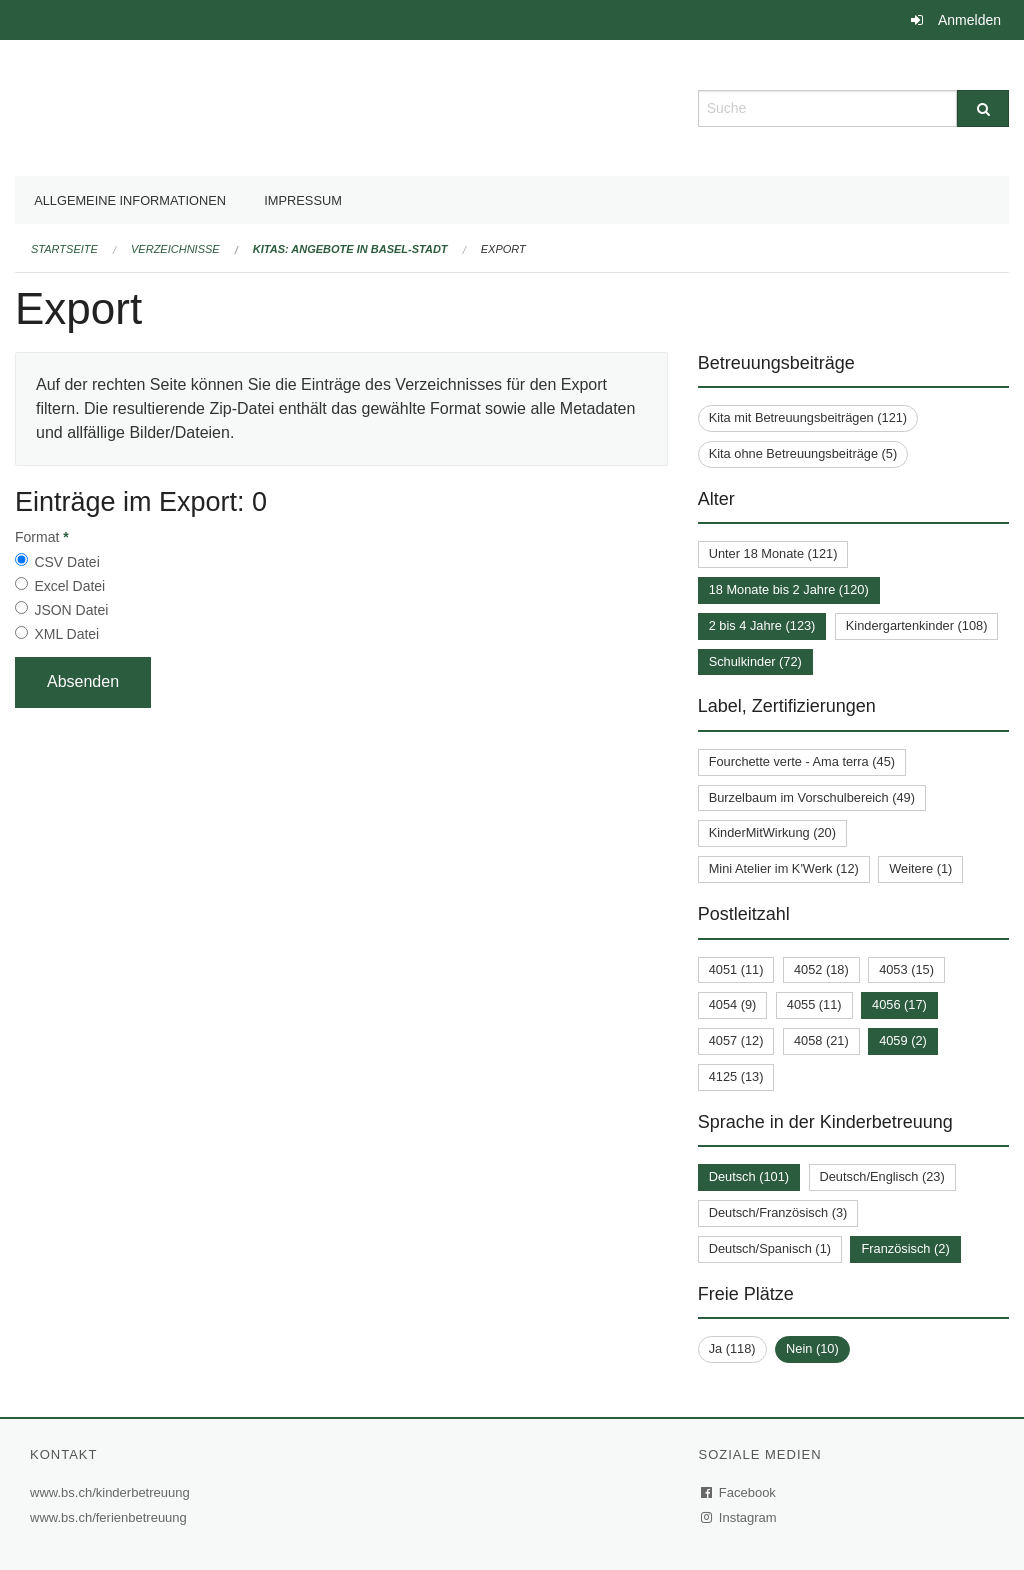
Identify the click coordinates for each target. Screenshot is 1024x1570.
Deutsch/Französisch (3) (778, 1212)
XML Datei (66, 634)
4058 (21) (821, 1040)
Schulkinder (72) (755, 661)
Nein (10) (812, 1348)
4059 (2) (903, 1040)
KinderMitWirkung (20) (772, 832)
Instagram (739, 1517)
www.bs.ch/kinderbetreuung (112, 1492)
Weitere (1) (920, 868)
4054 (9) (733, 1004)
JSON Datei (71, 610)
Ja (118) (732, 1348)
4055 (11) (814, 1004)
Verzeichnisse (175, 249)
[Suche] (983, 108)
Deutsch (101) (749, 1176)
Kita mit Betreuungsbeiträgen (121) (808, 417)
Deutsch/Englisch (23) (882, 1176)
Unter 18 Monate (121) (773, 553)
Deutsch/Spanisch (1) (770, 1248)
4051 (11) (736, 969)
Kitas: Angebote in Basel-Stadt (350, 249)
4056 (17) (899, 1004)
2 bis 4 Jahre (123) (762, 625)
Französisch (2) (905, 1248)
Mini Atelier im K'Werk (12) (784, 868)
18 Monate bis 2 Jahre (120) (789, 589)
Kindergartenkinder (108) (917, 625)
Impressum (303, 200)
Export (503, 249)
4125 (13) (736, 1076)
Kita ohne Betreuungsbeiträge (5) (803, 453)
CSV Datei (66, 562)
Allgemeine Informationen (130, 200)
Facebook (739, 1492)
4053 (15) (906, 969)
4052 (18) (821, 969)
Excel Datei (69, 586)
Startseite (64, 249)
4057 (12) (736, 1040)
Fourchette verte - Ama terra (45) (802, 761)
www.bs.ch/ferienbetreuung (111, 1517)
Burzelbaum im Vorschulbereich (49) (812, 797)
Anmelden (969, 20)
